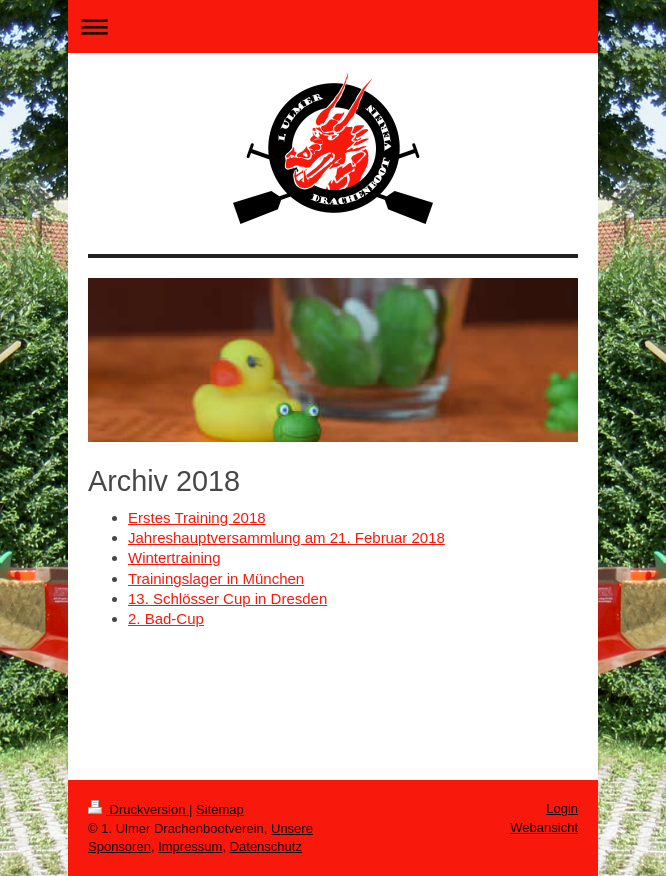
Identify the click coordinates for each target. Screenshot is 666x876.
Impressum (190, 846)
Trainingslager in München (216, 578)
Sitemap (220, 809)
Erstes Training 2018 (197, 517)
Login (562, 808)
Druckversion (138, 809)
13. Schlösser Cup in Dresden (227, 598)
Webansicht (544, 827)
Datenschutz (266, 846)
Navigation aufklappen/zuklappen (333, 26)
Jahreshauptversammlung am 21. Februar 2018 (286, 537)
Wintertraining (174, 557)
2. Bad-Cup (166, 618)
